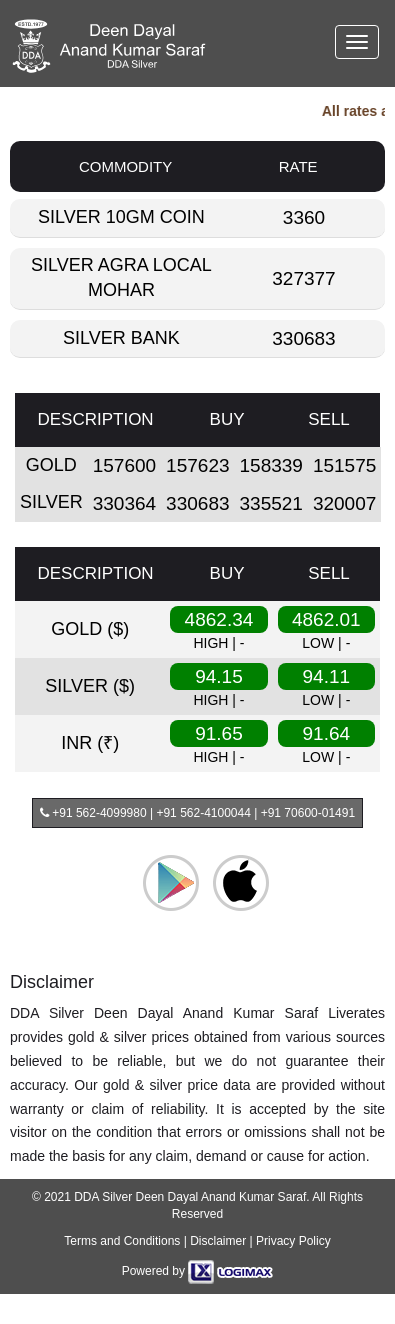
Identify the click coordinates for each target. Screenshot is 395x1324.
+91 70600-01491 (308, 813)
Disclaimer (218, 1241)
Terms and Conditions (122, 1241)
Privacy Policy (293, 1241)
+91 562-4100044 (203, 813)
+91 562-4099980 (98, 813)
